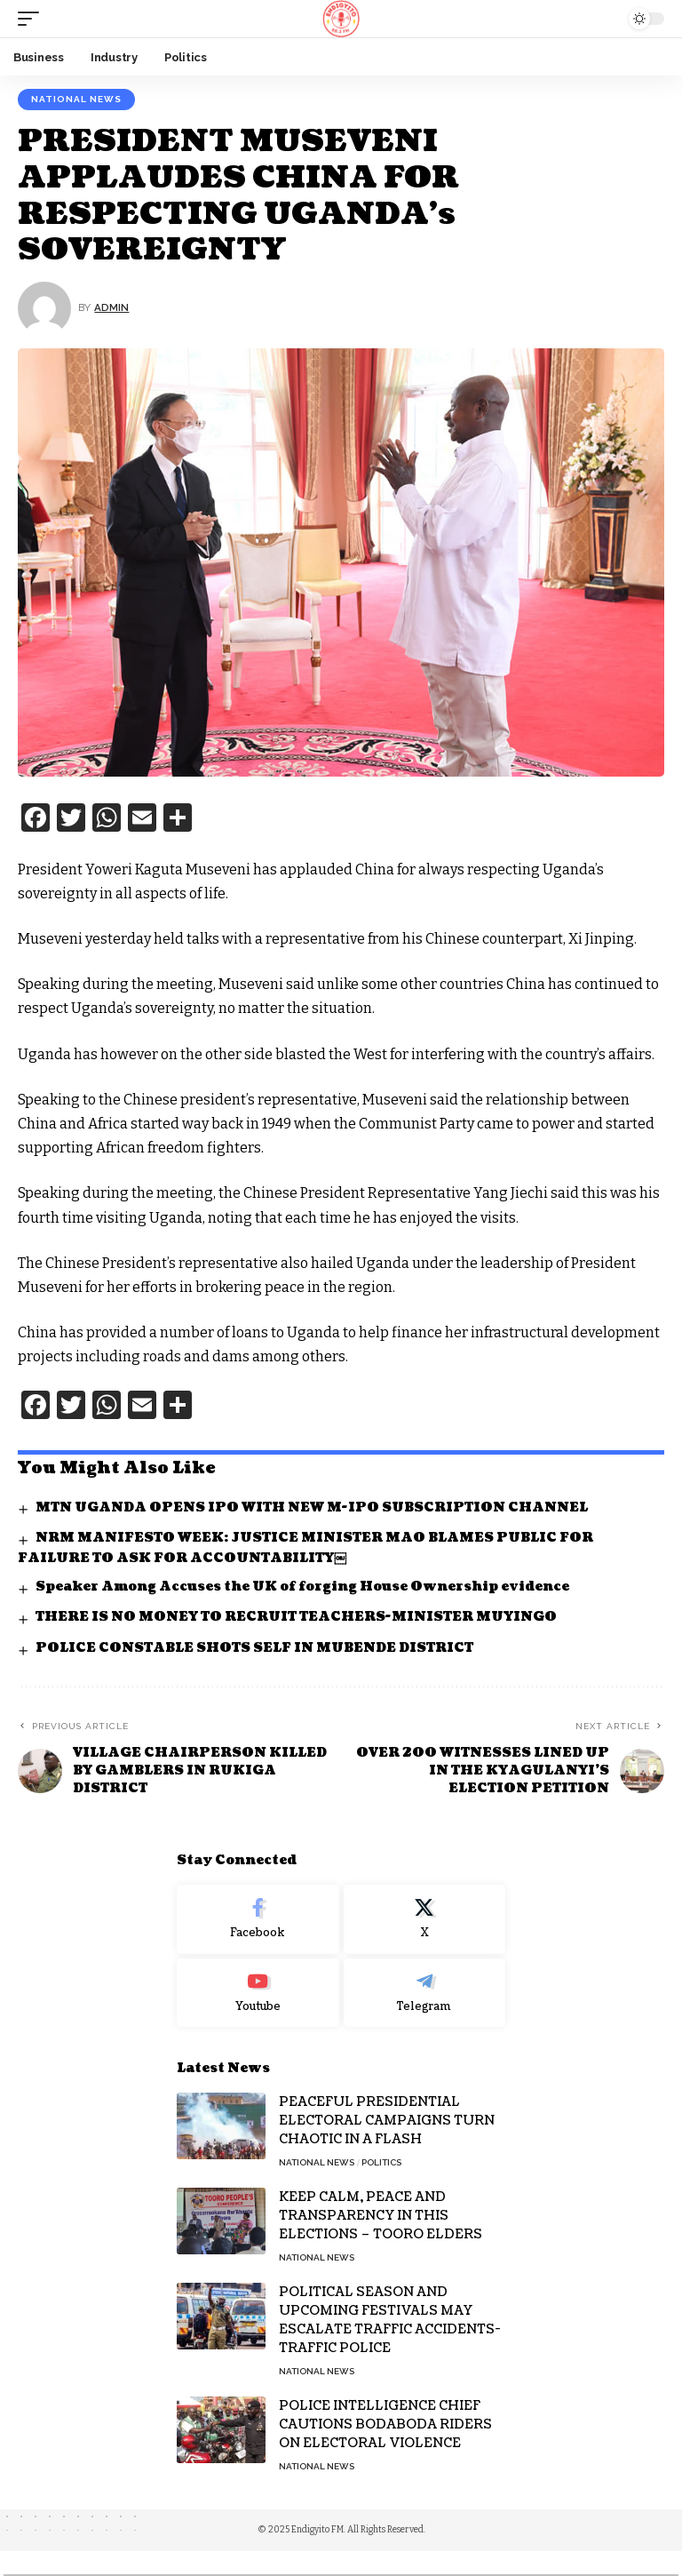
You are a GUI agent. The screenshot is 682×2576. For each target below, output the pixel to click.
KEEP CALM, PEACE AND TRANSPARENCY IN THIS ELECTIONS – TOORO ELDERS (380, 2216)
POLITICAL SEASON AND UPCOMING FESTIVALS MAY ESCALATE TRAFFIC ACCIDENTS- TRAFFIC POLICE (390, 2320)
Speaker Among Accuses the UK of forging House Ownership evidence (302, 1586)
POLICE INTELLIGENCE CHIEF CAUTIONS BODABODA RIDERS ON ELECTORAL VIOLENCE (385, 2424)
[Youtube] (258, 1993)
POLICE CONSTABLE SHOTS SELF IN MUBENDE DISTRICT (254, 1647)
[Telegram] (425, 1993)
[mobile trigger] (33, 19)
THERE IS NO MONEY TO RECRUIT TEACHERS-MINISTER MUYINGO (296, 1616)
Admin (111, 307)
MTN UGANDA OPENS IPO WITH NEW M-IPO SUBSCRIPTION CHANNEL (312, 1507)
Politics (381, 2162)
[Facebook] (258, 1919)
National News (76, 99)
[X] (425, 1919)
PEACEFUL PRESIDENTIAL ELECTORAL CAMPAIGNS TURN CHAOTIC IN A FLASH (387, 2120)
